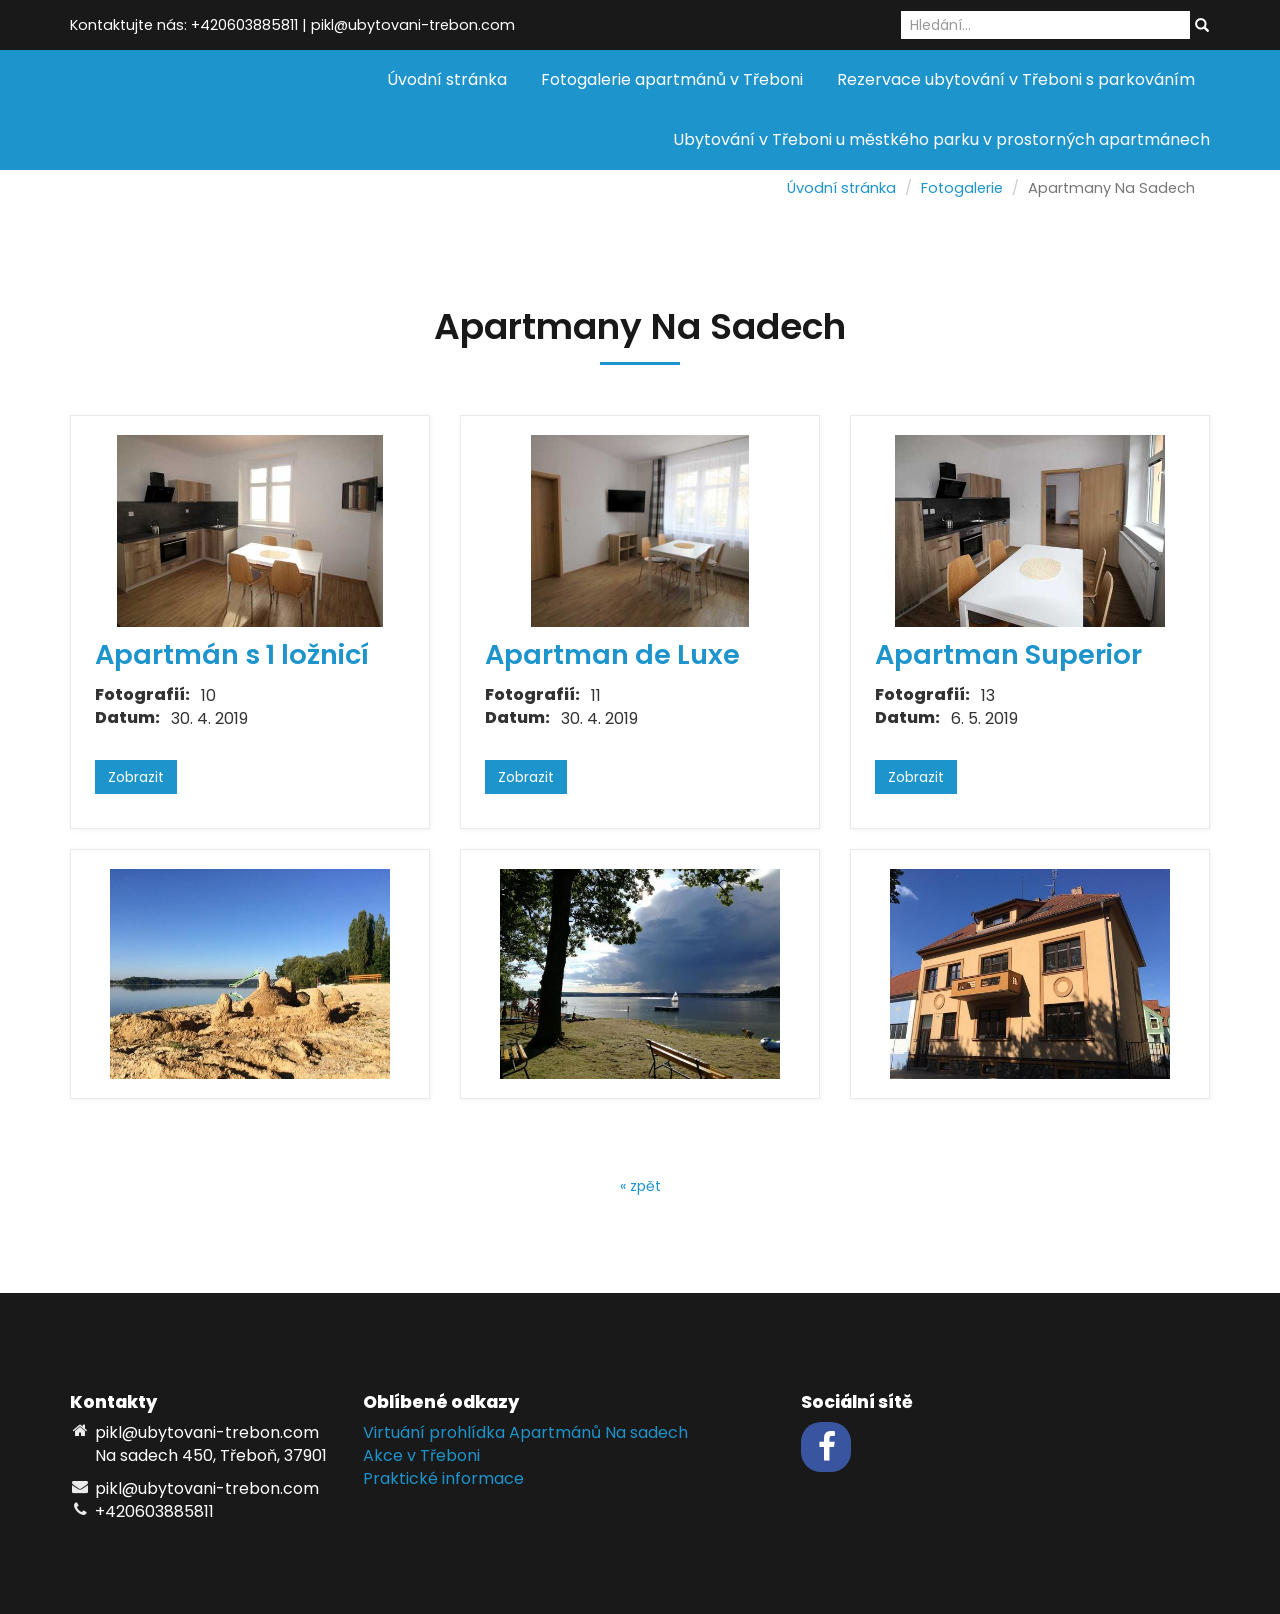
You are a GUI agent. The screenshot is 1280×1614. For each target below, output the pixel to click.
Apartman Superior (1008, 654)
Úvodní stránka (447, 79)
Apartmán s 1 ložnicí (232, 654)
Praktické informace (443, 1478)
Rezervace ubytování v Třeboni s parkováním (1016, 79)
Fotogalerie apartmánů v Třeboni (672, 79)
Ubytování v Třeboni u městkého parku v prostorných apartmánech (941, 139)
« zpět (640, 1186)
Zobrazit (136, 777)
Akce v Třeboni (421, 1455)
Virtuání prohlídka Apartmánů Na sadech (525, 1432)
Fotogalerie (962, 188)
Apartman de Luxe (612, 654)
